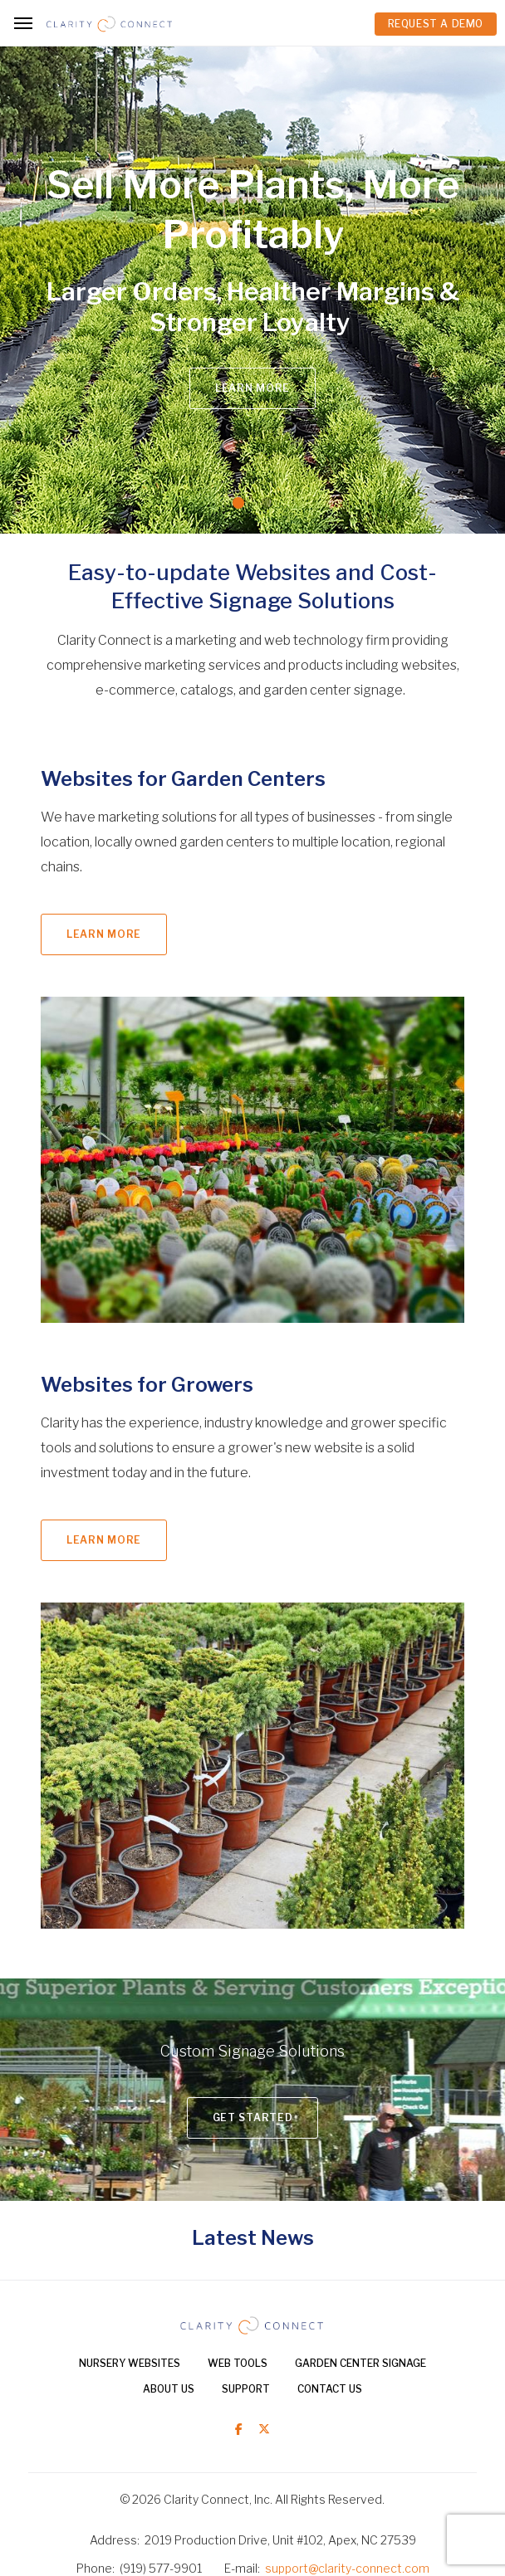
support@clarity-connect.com (347, 2568)
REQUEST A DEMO (435, 23)
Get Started (253, 2117)
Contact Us (329, 2389)
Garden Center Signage (360, 2363)
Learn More (252, 388)
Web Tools (237, 2363)
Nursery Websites (129, 2363)
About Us (168, 2389)
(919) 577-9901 (161, 2568)
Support (246, 2389)
